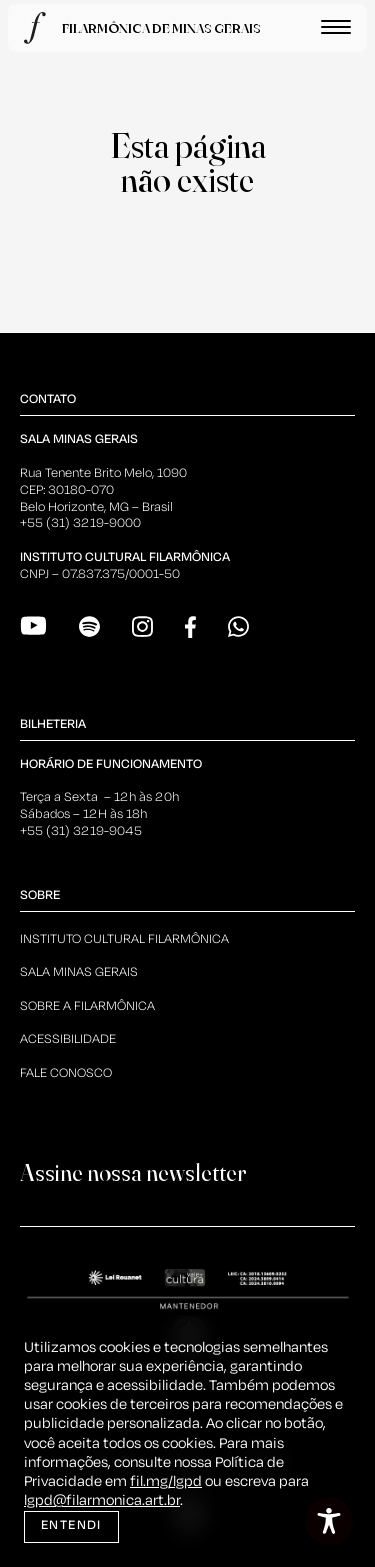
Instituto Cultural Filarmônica (124, 939)
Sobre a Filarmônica (87, 1006)
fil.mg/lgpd (166, 1482)
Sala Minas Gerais (79, 972)
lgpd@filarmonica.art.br (102, 1501)
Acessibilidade (68, 1039)
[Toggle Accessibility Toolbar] (329, 1521)
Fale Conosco (66, 1073)
